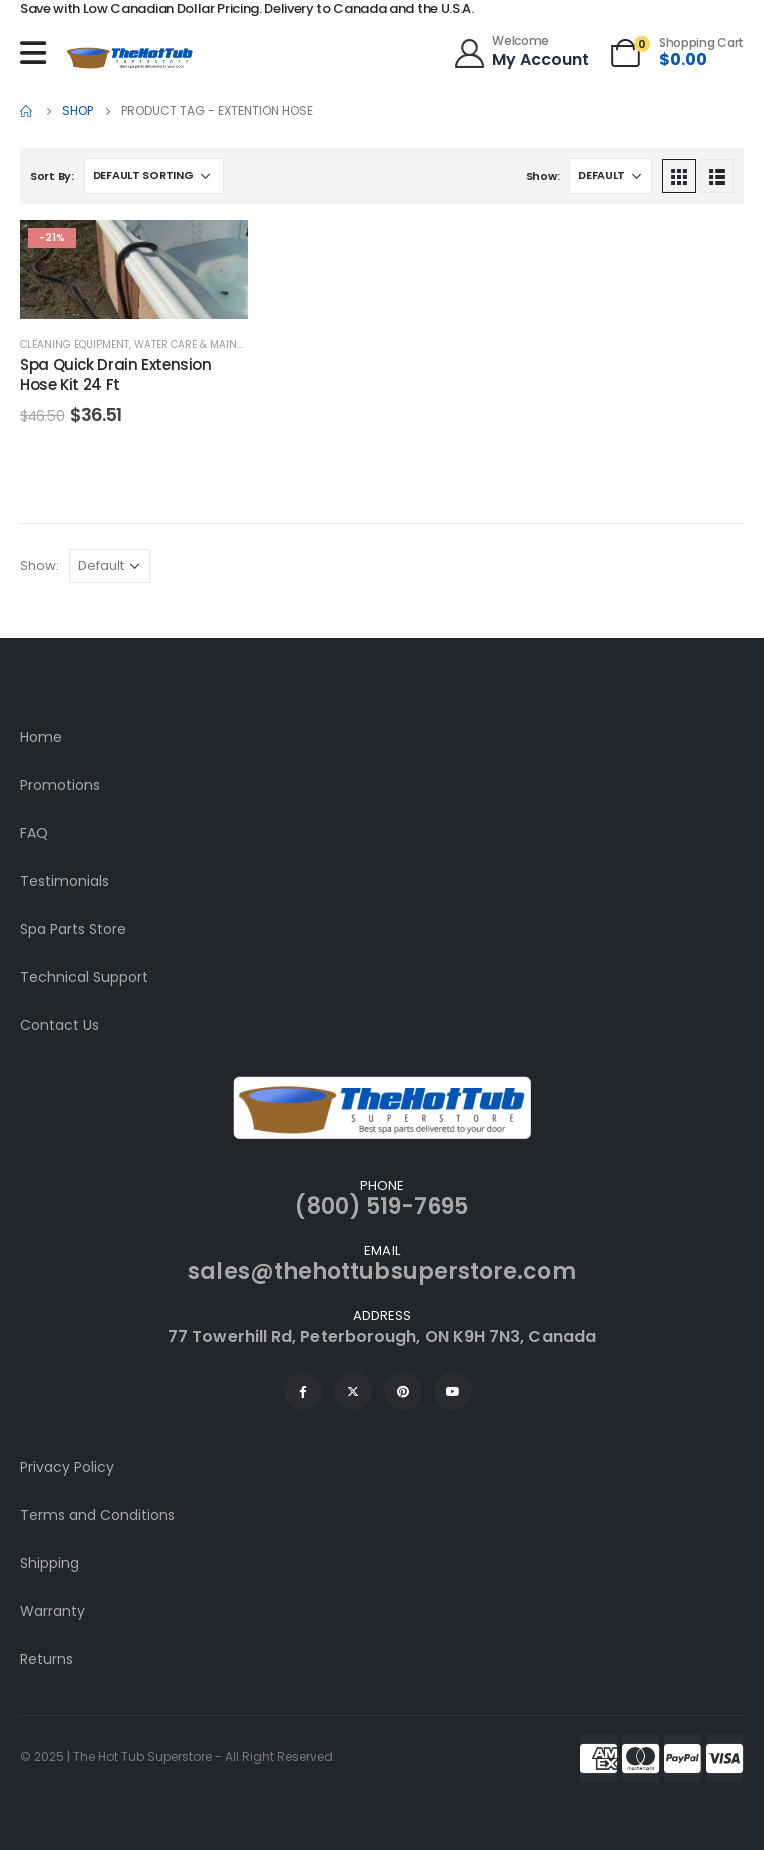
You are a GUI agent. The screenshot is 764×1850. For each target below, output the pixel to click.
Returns (46, 1659)
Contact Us (59, 1025)
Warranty (52, 1611)
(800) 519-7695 (381, 1206)
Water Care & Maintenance (208, 344)
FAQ (34, 833)
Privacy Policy (67, 1467)
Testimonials (64, 881)
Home (41, 737)
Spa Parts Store (73, 929)
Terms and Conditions (97, 1515)
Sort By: (52, 176)
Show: (543, 176)
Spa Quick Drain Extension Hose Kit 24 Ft (116, 374)
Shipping (49, 1563)
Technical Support (84, 977)
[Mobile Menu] (38, 53)
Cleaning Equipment (74, 344)
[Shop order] (154, 176)
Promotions (60, 785)
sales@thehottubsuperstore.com (381, 1271)
